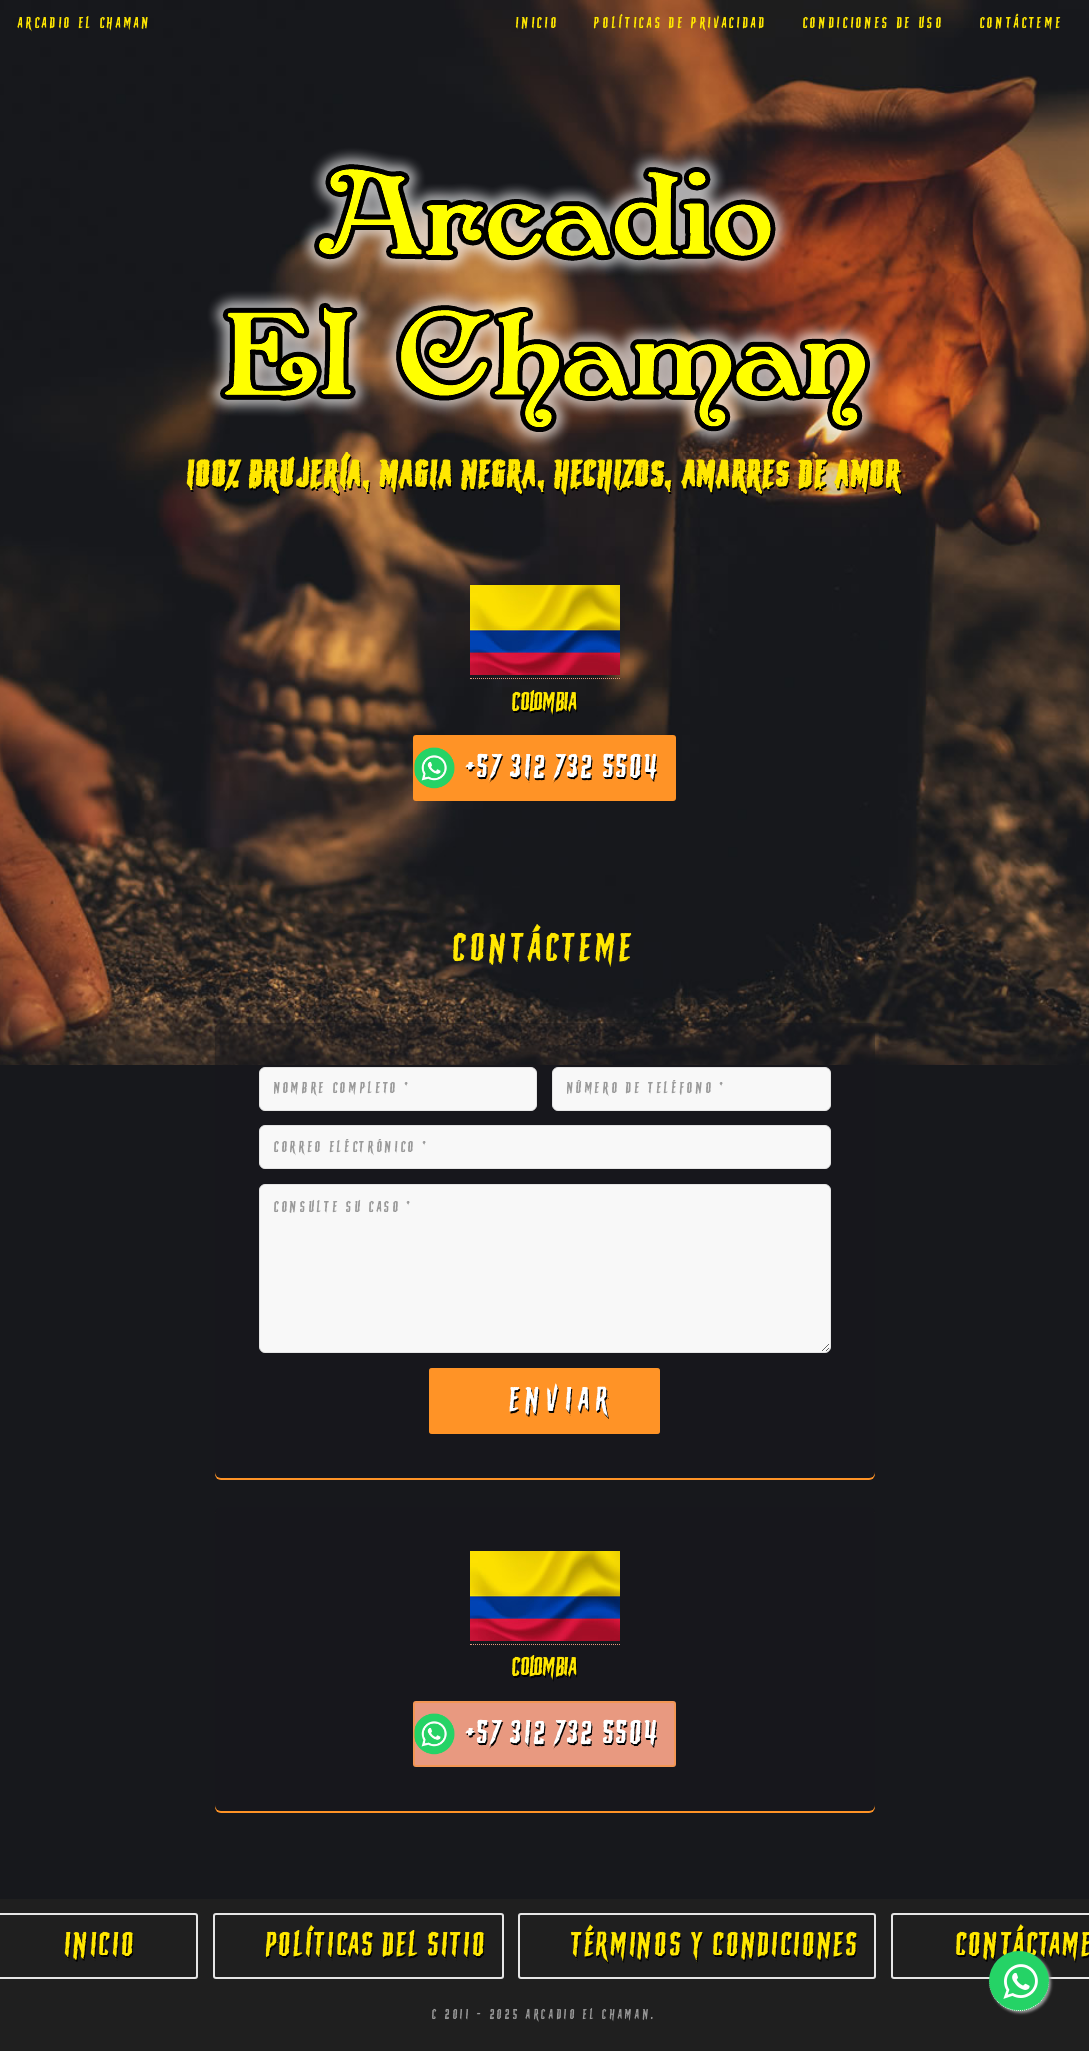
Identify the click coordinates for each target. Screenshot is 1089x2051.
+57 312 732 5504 (563, 767)
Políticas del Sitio (377, 1945)
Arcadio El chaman (84, 23)
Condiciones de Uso (874, 23)
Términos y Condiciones (715, 1945)
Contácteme (1022, 23)
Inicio (537, 23)
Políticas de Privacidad (680, 23)
